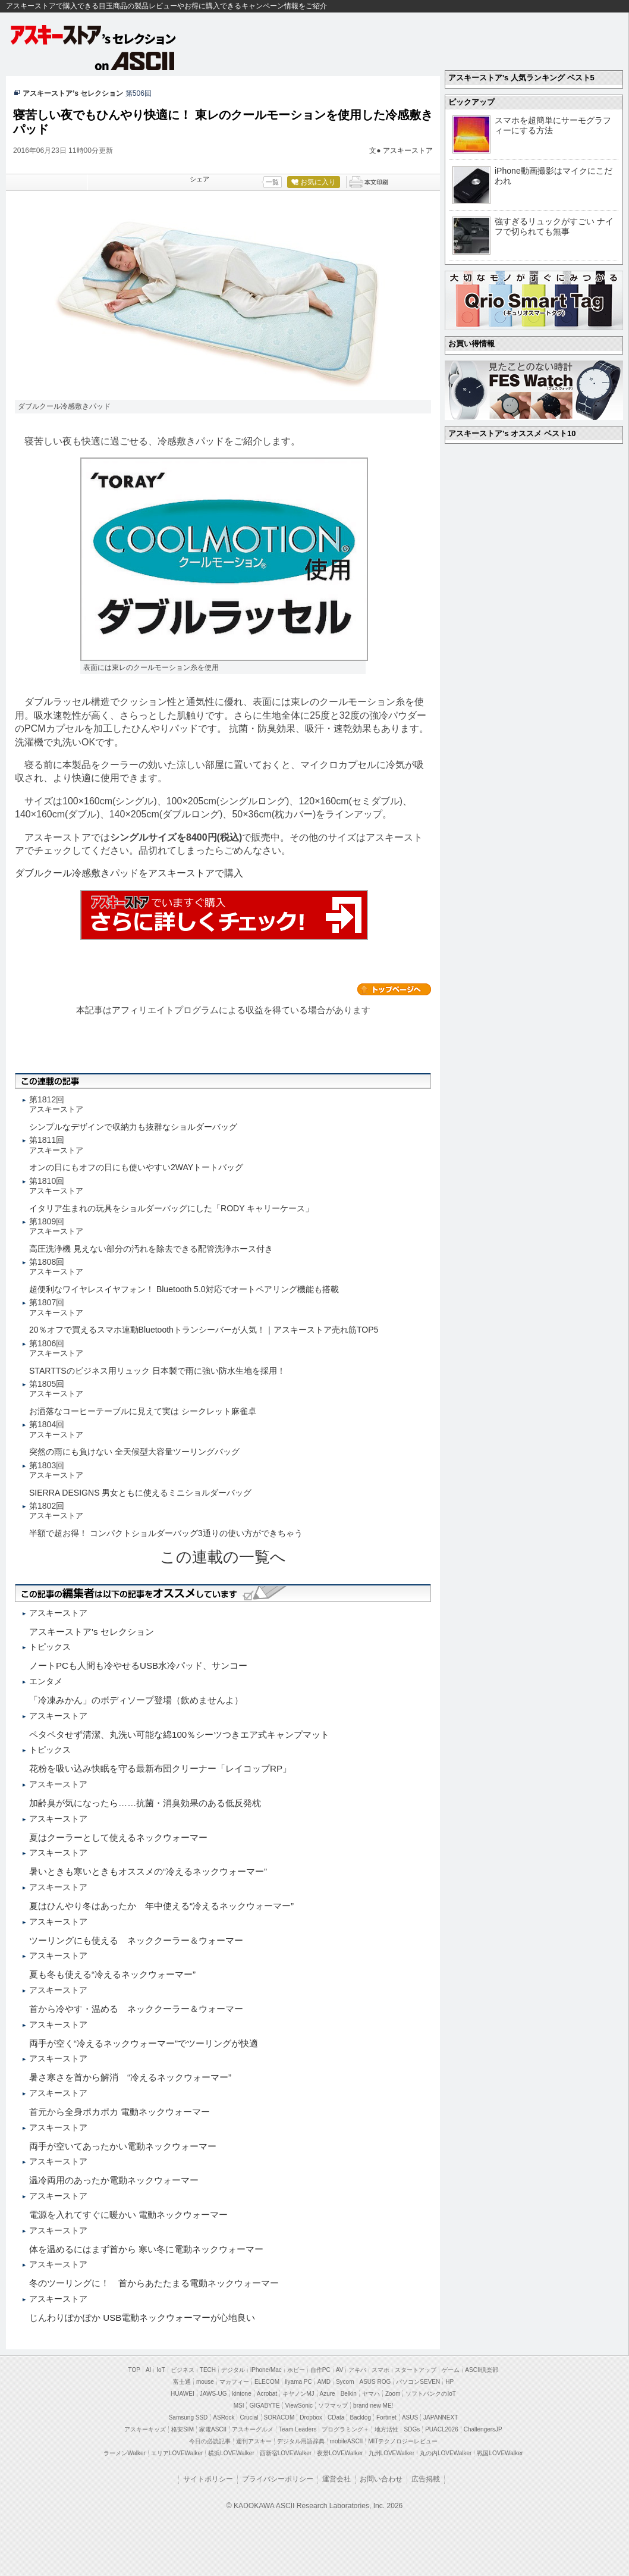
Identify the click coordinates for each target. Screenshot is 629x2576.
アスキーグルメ (252, 2429)
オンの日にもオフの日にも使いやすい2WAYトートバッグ (136, 1167)
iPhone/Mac (266, 2370)
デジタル (233, 2370)
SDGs (412, 2429)
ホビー (296, 2370)
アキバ (357, 2370)
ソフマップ (333, 2405)
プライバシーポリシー (277, 2479)
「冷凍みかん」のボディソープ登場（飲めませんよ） (136, 1700)
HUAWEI (182, 2393)
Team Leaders (297, 2429)
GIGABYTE (264, 2405)
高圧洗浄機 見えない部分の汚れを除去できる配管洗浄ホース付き (151, 1248)
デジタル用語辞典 (301, 2441)
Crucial (249, 2417)
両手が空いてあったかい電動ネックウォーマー (122, 2146)
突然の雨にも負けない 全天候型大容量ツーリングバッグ (134, 1451)
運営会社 (336, 2479)
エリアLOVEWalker (177, 2453)
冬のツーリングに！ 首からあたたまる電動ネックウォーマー (154, 2283)
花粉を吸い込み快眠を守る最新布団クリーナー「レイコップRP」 (160, 1768)
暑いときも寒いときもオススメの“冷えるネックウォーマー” (148, 1871)
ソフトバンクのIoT (430, 2393)
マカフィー (234, 2381)
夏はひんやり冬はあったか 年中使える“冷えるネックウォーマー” (161, 1906)
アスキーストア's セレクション (94, 34)
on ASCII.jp (135, 60)
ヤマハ (371, 2393)
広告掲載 (425, 2479)
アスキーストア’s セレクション (73, 93)
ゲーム (451, 2370)
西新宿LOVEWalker (286, 2453)
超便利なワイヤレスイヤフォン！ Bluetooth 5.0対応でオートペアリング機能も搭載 (184, 1289)
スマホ (380, 2370)
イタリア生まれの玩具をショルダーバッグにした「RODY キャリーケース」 (171, 1208)
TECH (208, 2370)
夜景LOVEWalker (340, 2453)
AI (148, 2370)
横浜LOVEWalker (231, 2453)
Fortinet (386, 2417)
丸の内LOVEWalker (445, 2453)
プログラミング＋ (345, 2429)
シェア (199, 179)
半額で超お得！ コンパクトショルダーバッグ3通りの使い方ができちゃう (166, 1533)
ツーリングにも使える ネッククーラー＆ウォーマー (136, 1940)
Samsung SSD (188, 2417)
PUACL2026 (441, 2429)
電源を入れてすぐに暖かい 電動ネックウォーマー (128, 2215)
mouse (205, 2381)
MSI (239, 2405)
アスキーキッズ (145, 2429)
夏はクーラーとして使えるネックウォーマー (118, 1837)
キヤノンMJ (298, 2393)
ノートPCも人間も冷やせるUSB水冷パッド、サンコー (138, 1665)
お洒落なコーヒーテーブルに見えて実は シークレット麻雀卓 (142, 1411)
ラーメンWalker (124, 2453)
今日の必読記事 (210, 2441)
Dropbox (311, 2417)
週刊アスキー (254, 2441)
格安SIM (182, 2429)
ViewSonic (299, 2405)
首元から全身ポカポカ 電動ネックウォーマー (119, 2112)
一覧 (272, 182)
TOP (134, 2370)
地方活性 (386, 2429)
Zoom (393, 2393)
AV (340, 2370)
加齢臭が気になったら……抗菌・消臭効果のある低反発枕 (145, 1803)
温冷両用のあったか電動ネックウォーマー (114, 2180)
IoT (160, 2370)
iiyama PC (298, 2381)
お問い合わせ (381, 2479)
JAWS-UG (213, 2393)
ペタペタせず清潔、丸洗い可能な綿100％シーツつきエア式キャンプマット (179, 1734)
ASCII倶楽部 (481, 2370)
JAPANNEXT (440, 2417)
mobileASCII (346, 2441)
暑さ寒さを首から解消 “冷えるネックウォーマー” (130, 2077)
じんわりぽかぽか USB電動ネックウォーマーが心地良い (142, 2317)
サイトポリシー (208, 2479)
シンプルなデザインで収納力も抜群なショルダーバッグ (133, 1127)
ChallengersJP (483, 2429)
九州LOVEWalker (391, 2453)
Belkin (349, 2393)
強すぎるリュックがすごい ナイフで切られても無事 (554, 226)
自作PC (320, 2370)
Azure (327, 2393)
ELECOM (266, 2381)
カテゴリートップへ (394, 989)
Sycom (345, 2381)
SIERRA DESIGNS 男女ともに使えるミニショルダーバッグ (140, 1492)
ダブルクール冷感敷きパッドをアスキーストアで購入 (129, 873)
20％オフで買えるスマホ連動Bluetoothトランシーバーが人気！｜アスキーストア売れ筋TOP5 (203, 1329)
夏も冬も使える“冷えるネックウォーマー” (112, 1974)
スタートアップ (415, 2370)
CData (336, 2417)
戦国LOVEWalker (500, 2453)
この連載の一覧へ (223, 1557)
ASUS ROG (375, 2381)
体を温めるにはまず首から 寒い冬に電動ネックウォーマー (146, 2249)
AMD (324, 2381)
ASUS (410, 2417)
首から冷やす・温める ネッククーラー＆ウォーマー (136, 2009)
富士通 (182, 2381)
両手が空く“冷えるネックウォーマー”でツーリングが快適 (143, 2043)
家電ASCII (213, 2429)
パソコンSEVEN (418, 2381)
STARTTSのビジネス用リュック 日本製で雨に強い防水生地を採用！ (157, 1370)
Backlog (360, 2417)
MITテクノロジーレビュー (403, 2441)
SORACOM (279, 2417)
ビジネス (182, 2370)
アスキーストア (408, 150)
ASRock (223, 2417)
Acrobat (267, 2393)
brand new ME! (373, 2405)
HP (449, 2381)
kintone (241, 2393)
